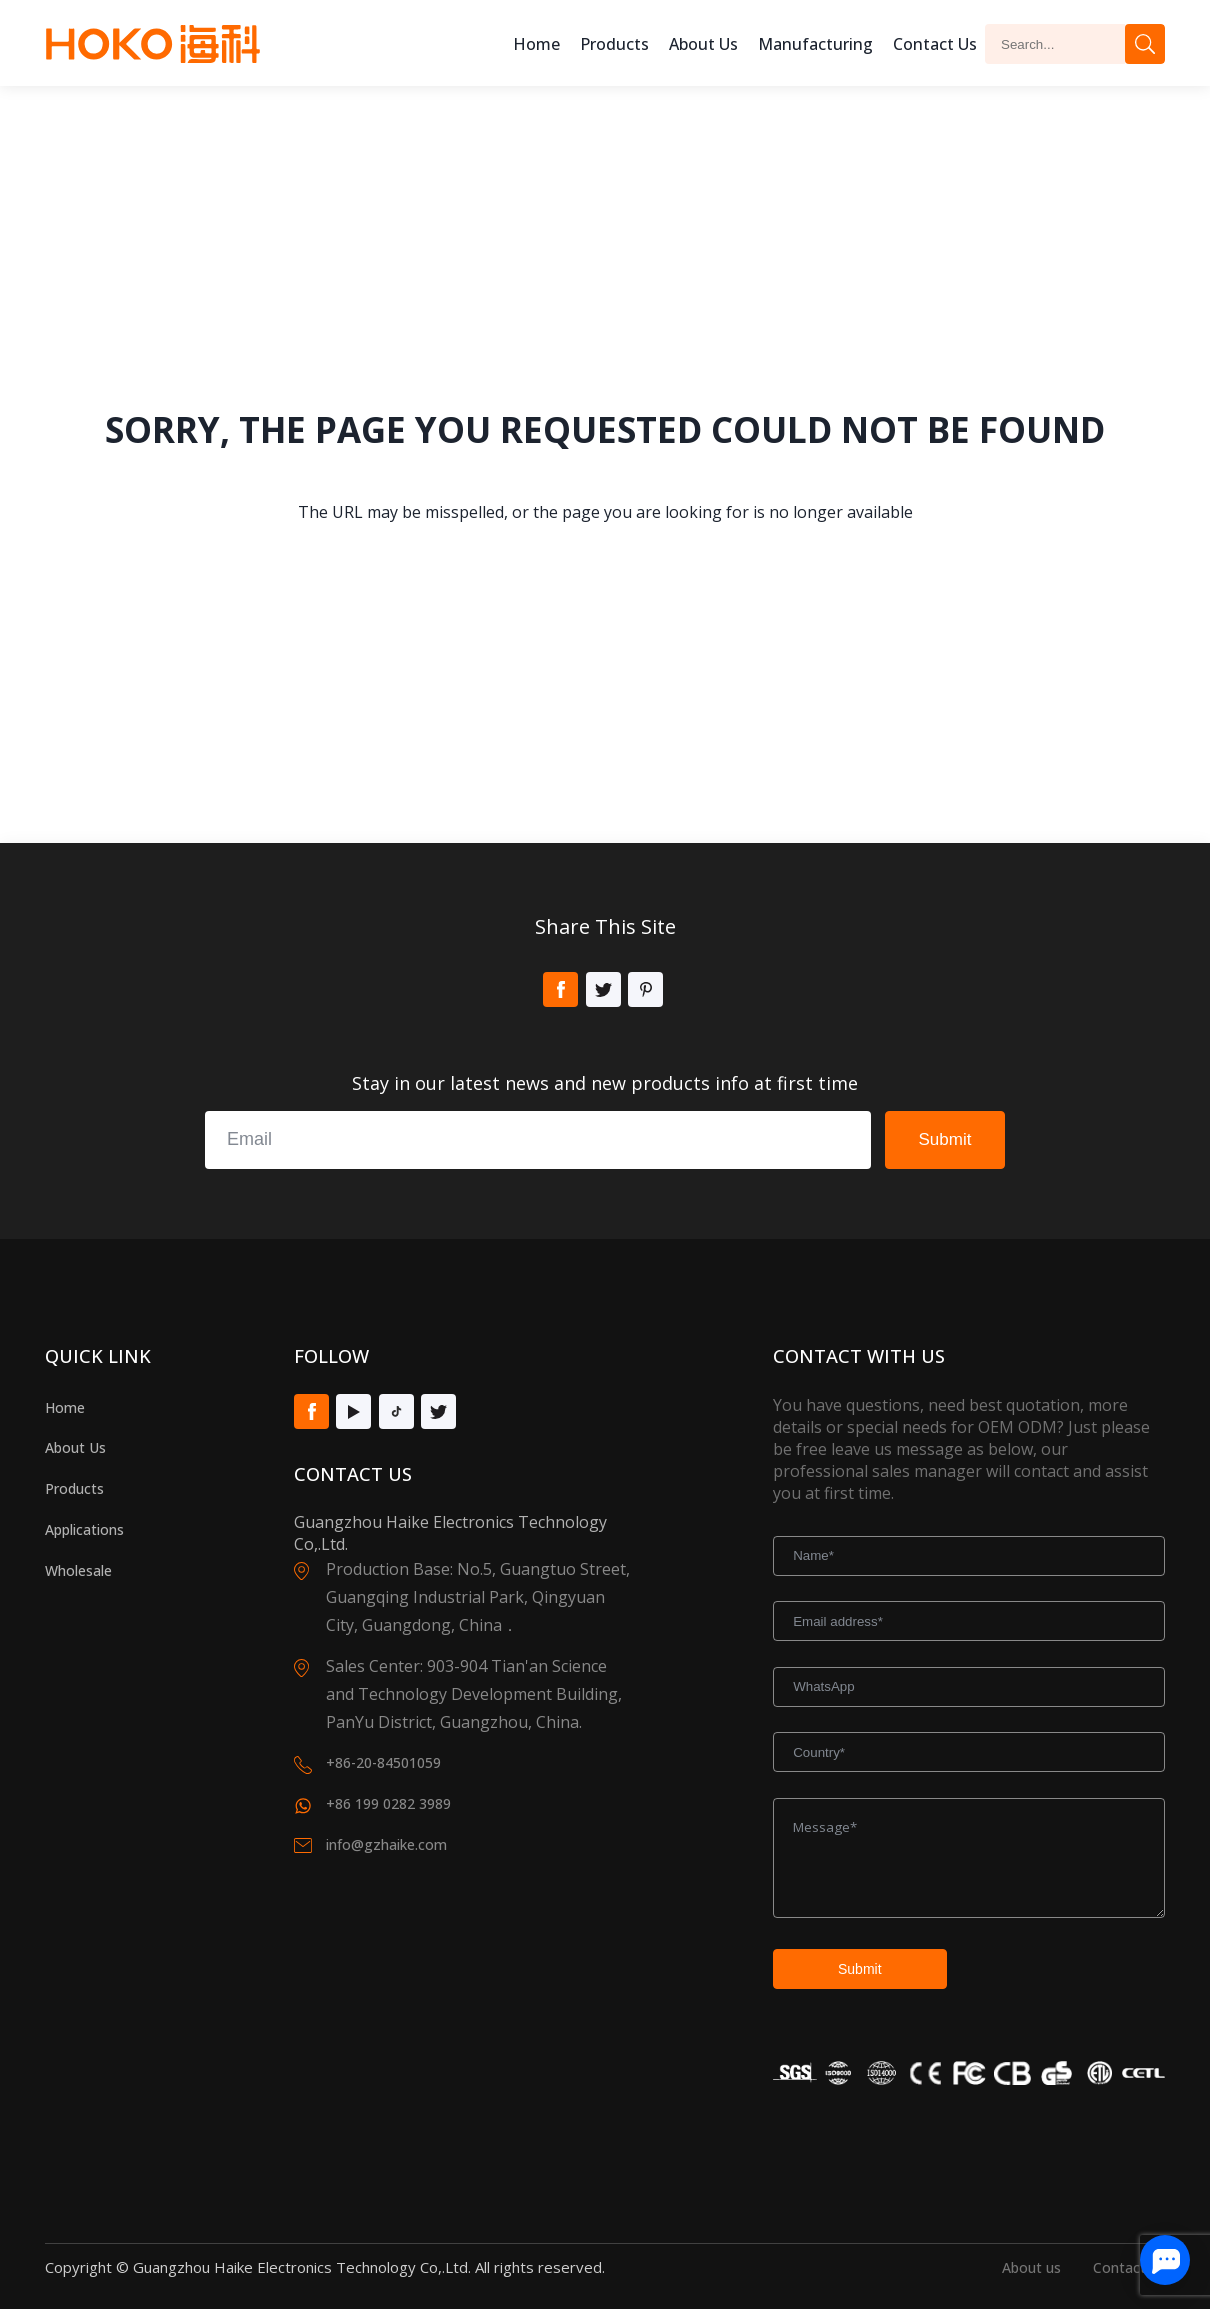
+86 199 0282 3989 (388, 1803)
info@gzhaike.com (386, 1844)
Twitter (603, 989)
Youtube (353, 1411)
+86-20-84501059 (383, 1762)
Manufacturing (815, 44)
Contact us (1129, 2267)
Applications (84, 1529)
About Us (75, 1447)
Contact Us (935, 44)
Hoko (153, 44)
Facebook (560, 989)
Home (536, 44)
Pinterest (645, 989)
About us (703, 44)
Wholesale (78, 1570)
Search (1145, 44)
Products (614, 44)
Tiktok (396, 1411)
